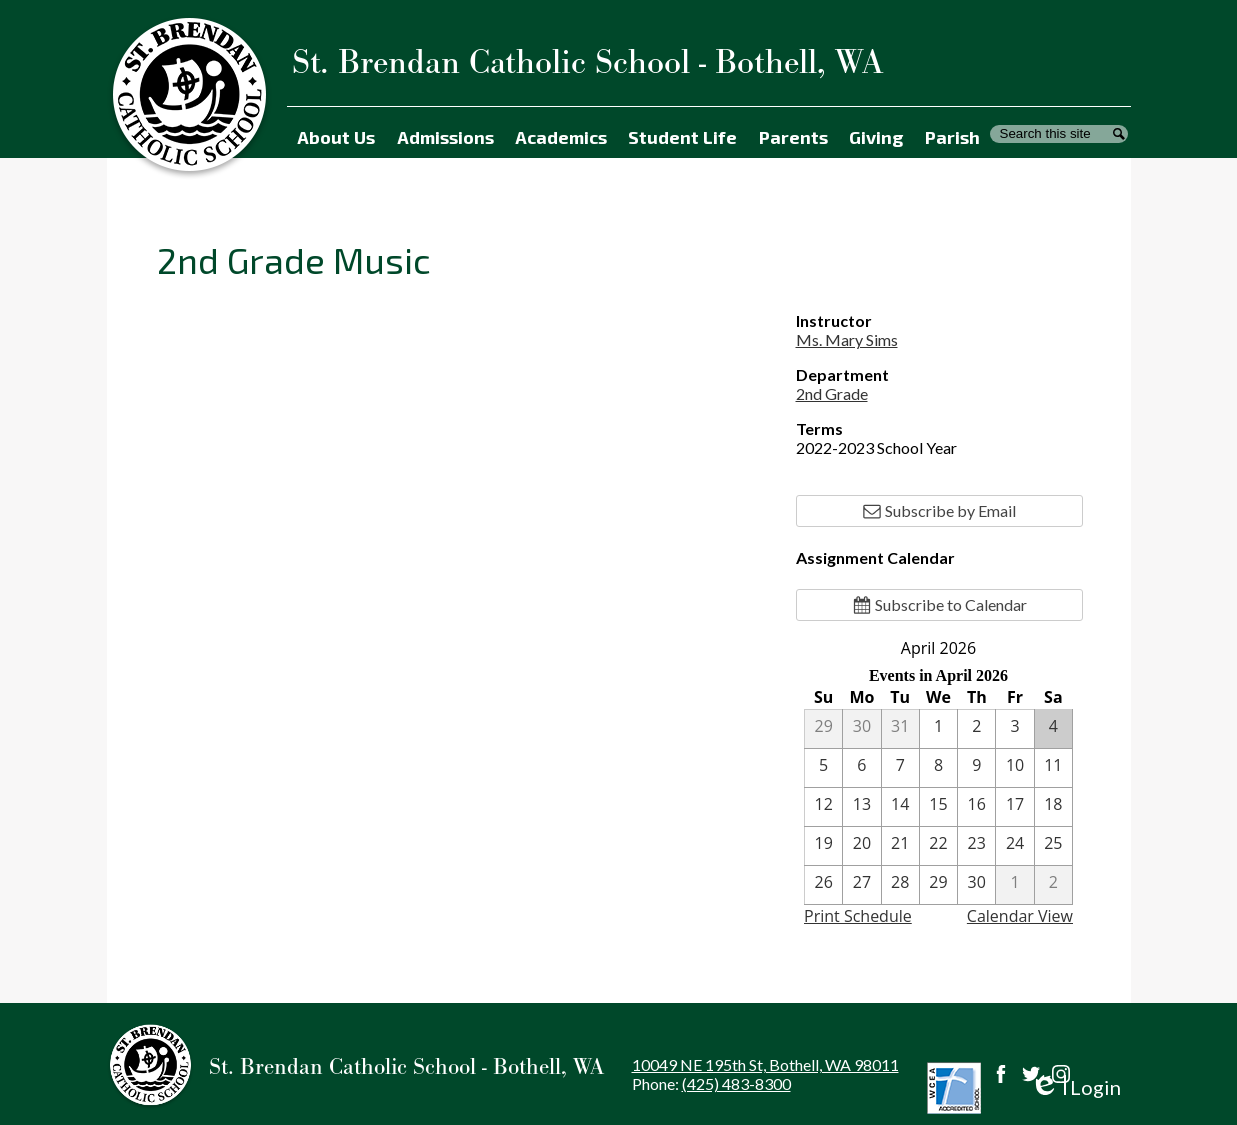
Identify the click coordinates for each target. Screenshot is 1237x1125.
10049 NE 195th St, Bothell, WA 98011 (765, 1064)
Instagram (1061, 1074)
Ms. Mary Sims (847, 339)
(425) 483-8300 (736, 1083)
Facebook (1001, 1074)
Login (1075, 1087)
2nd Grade (832, 393)
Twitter (1031, 1074)
